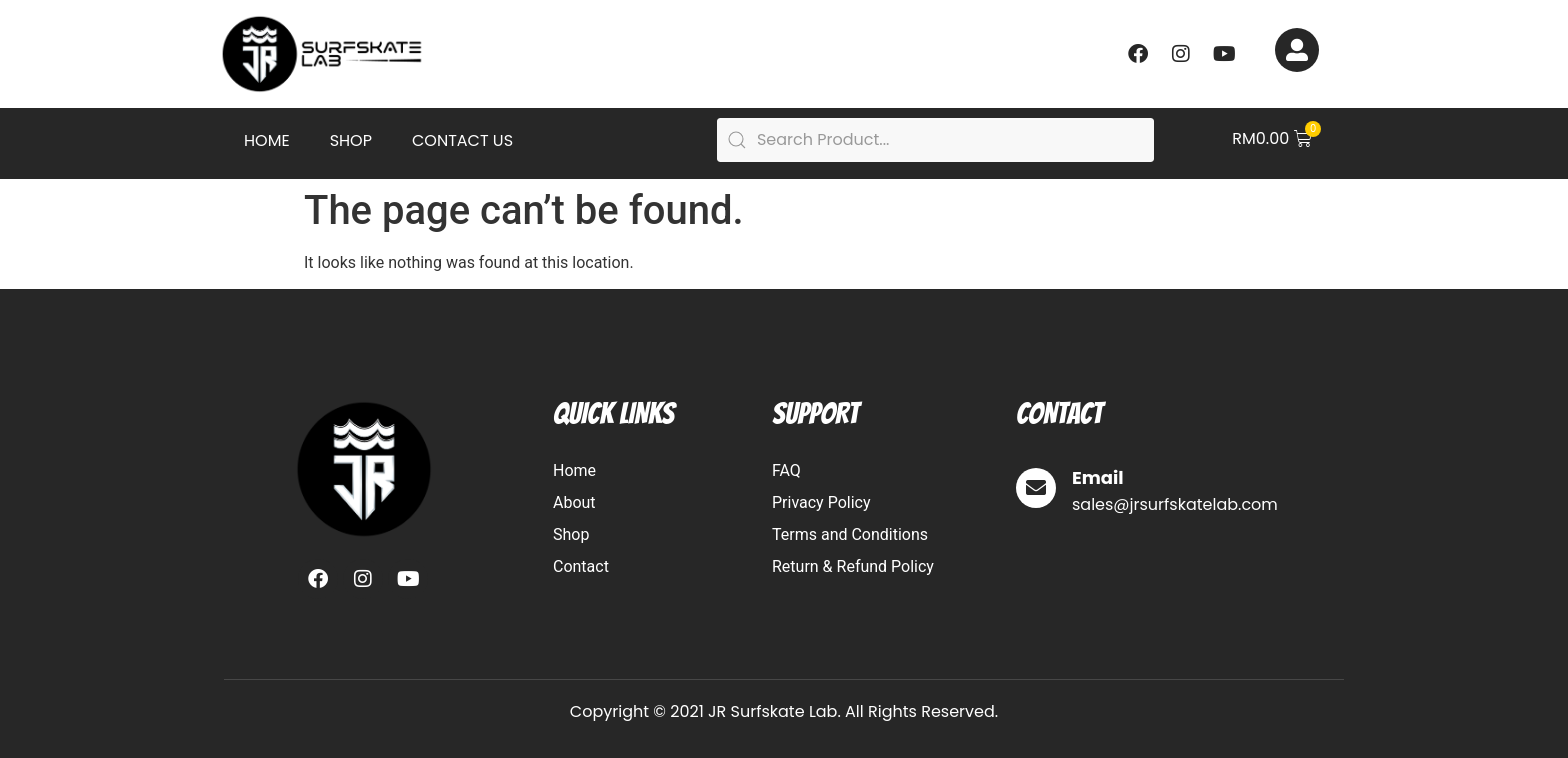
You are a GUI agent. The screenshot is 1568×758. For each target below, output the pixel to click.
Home (267, 140)
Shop (351, 140)
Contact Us (462, 140)
